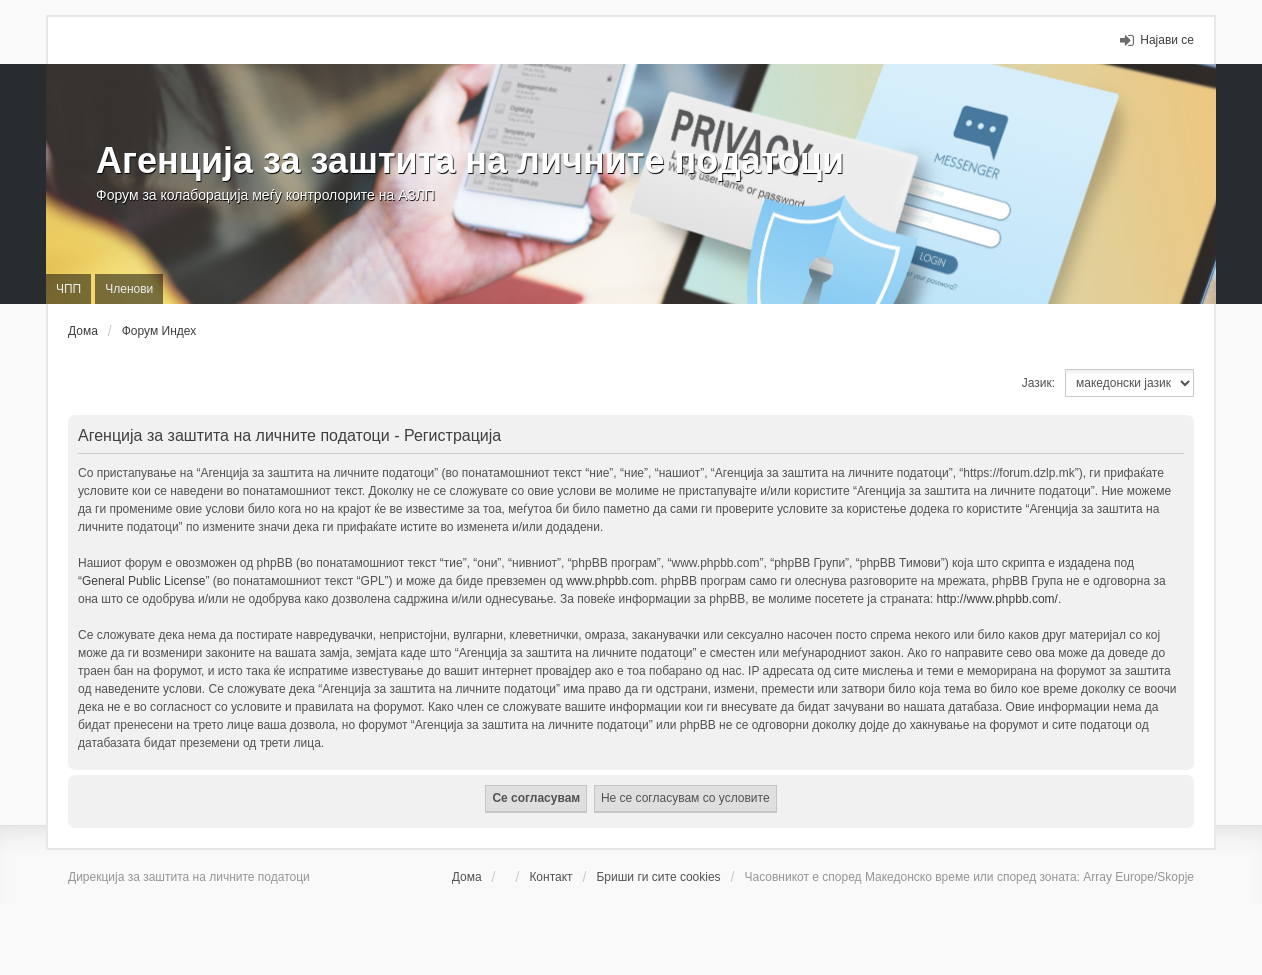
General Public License (143, 581)
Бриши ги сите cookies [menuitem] (658, 877)
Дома (467, 877)
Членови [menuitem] (129, 289)
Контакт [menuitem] (550, 877)
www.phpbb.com (610, 581)
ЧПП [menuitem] (68, 289)
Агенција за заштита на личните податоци (470, 160)
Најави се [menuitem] (1167, 40)
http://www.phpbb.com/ (997, 599)
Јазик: (1038, 383)
